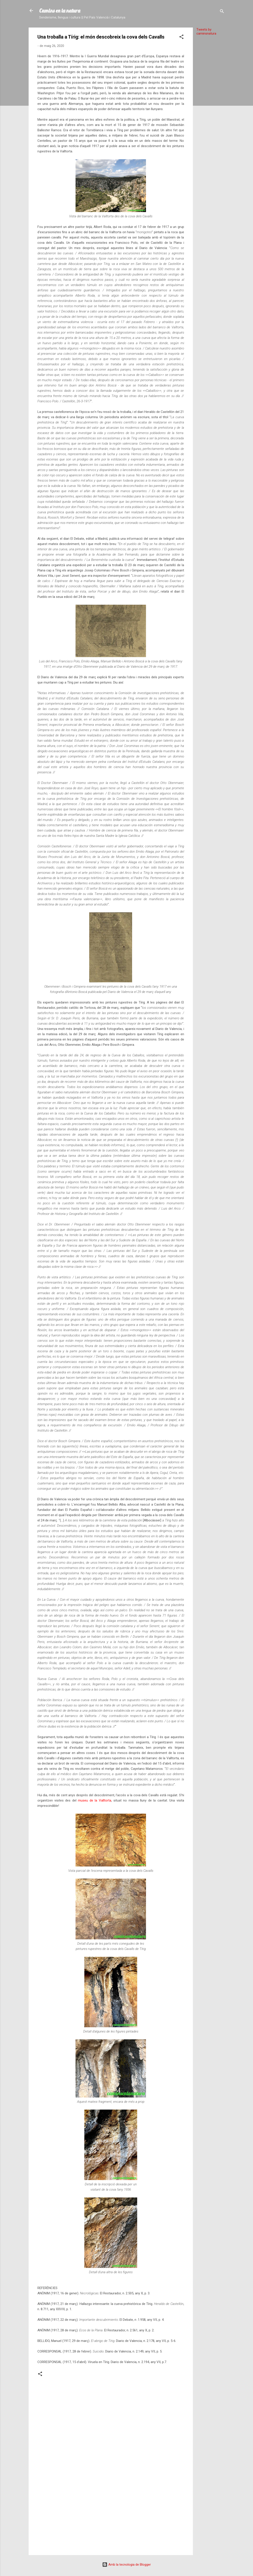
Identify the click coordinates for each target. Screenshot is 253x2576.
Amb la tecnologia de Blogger (126, 2565)
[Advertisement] (210, 105)
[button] (181, 37)
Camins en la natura (59, 10)
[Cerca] (222, 12)
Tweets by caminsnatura (206, 31)
